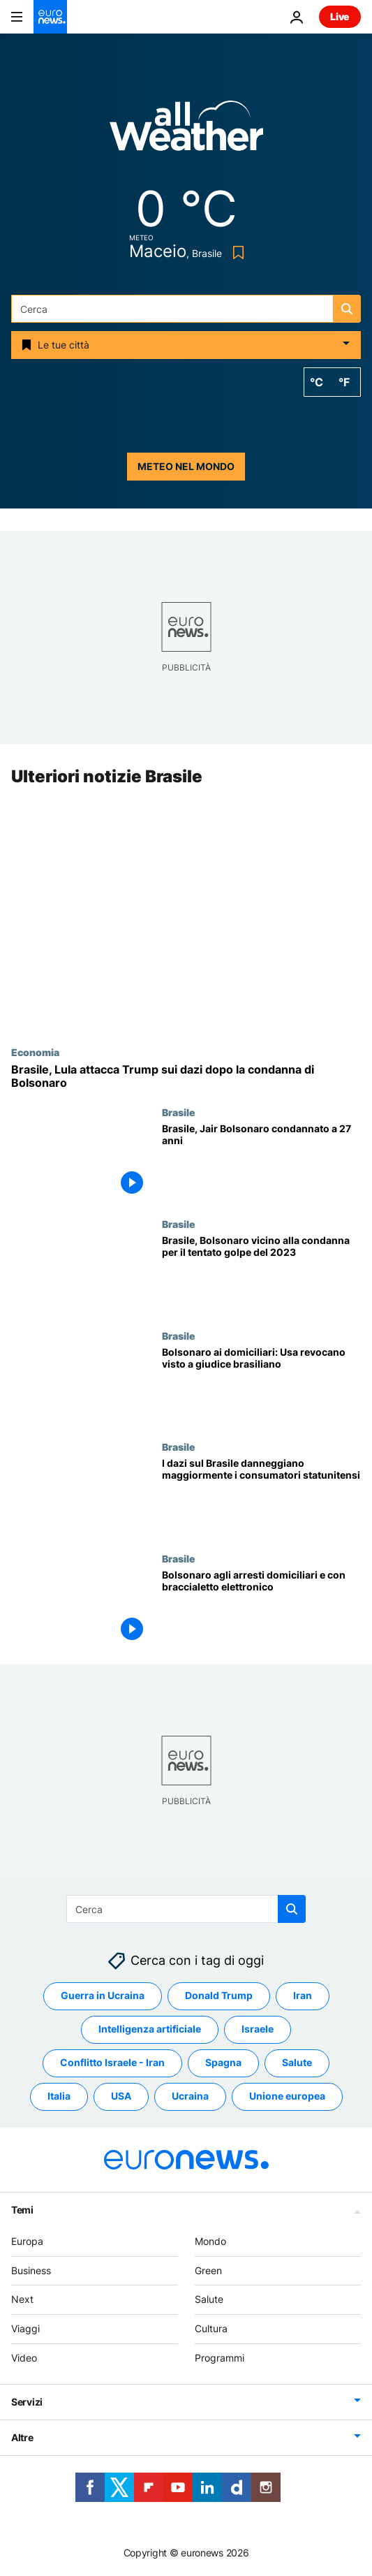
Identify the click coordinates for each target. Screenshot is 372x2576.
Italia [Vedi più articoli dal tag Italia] (58, 2096)
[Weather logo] (186, 130)
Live (340, 16)
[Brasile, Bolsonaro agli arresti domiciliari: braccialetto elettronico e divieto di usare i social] (261, 1608)
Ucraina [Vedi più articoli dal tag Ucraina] (190, 2096)
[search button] (347, 309)
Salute (209, 2300)
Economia (35, 1052)
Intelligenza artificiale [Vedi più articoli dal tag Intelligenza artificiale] (149, 2029)
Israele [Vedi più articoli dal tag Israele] (257, 2029)
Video (24, 2358)
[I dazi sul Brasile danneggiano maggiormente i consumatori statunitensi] (261, 1497)
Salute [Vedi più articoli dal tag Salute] (297, 2063)
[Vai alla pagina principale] (50, 17)
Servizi (27, 2402)
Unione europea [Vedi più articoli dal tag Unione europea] (287, 2096)
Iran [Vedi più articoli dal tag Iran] (302, 1996)
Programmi (219, 2358)
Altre (22, 2437)
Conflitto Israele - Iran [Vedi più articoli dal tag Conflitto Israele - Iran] (112, 2063)
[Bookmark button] (236, 252)
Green (208, 2270)
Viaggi (25, 2328)
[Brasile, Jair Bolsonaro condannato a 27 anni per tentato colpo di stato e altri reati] (261, 1163)
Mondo (210, 2241)
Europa (27, 2241)
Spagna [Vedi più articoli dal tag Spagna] (223, 2063)
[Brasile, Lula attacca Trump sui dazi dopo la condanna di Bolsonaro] (186, 1076)
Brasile (178, 1112)
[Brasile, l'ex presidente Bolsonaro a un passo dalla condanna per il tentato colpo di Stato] (261, 1274)
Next (22, 2300)
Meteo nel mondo (186, 466)
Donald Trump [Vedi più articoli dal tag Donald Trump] (219, 1996)
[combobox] (186, 309)
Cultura (211, 2328)
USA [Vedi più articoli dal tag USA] (121, 2096)
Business (31, 2270)
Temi (22, 2210)
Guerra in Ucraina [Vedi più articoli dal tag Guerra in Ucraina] (102, 1996)
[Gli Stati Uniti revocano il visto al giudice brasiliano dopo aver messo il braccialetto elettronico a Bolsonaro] (261, 1386)
